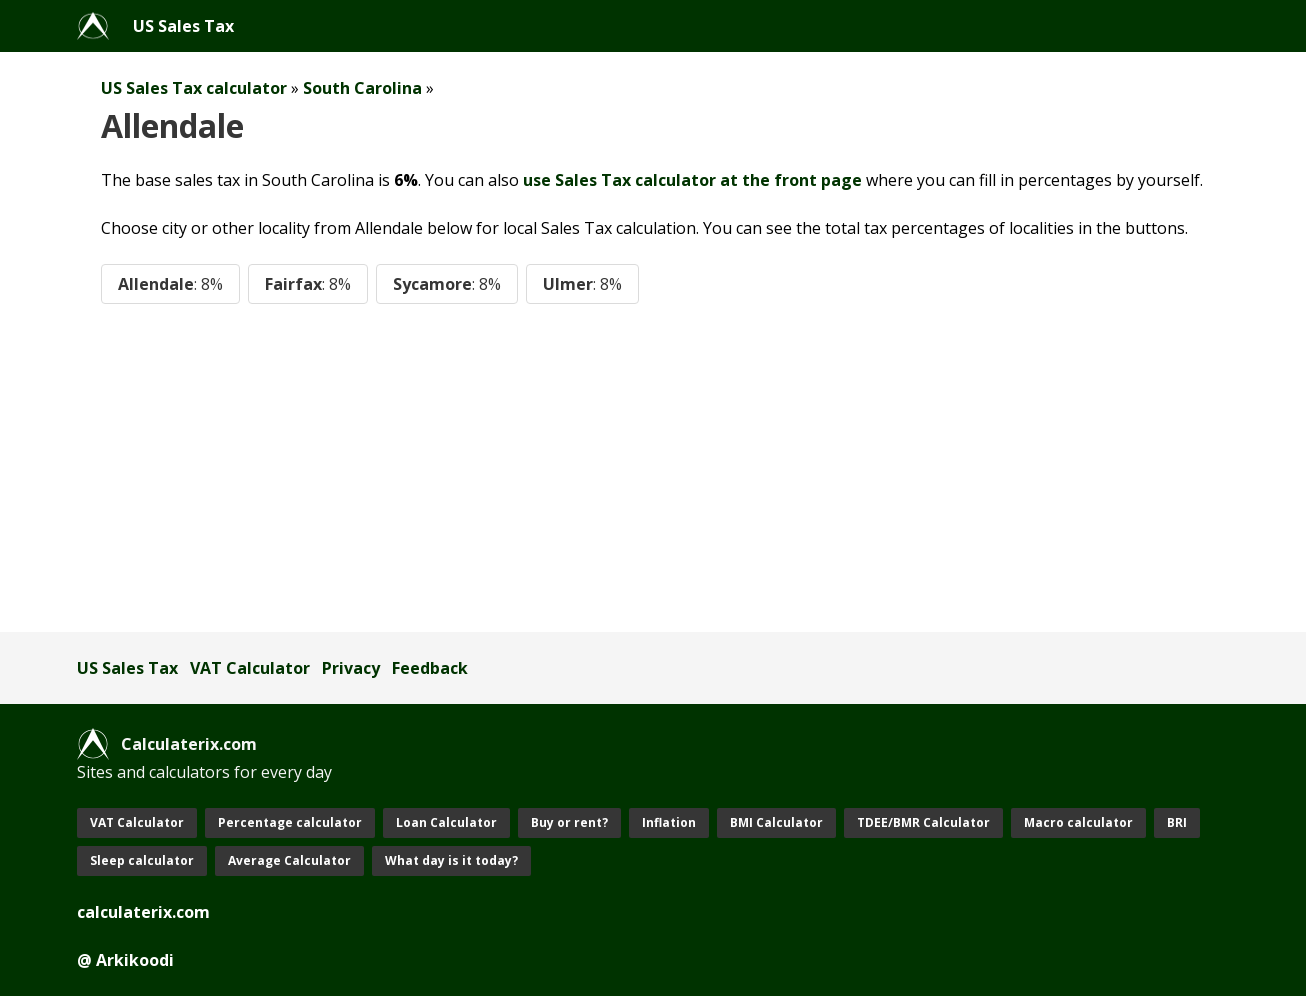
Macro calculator (1078, 822)
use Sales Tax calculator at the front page (692, 180)
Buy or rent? (569, 822)
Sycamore (447, 284)
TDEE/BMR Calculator (923, 822)
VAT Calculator (250, 668)
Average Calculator (289, 860)
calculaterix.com (143, 912)
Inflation (669, 822)
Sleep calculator (142, 860)
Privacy (351, 668)
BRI (1177, 822)
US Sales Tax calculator (194, 88)
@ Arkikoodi (125, 960)
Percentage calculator (290, 822)
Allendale (170, 284)
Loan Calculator (446, 822)
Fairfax (308, 284)
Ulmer (582, 284)
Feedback (430, 668)
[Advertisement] (653, 468)
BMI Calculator (776, 822)
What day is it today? (451, 860)
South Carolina (362, 88)
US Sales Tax (183, 26)
